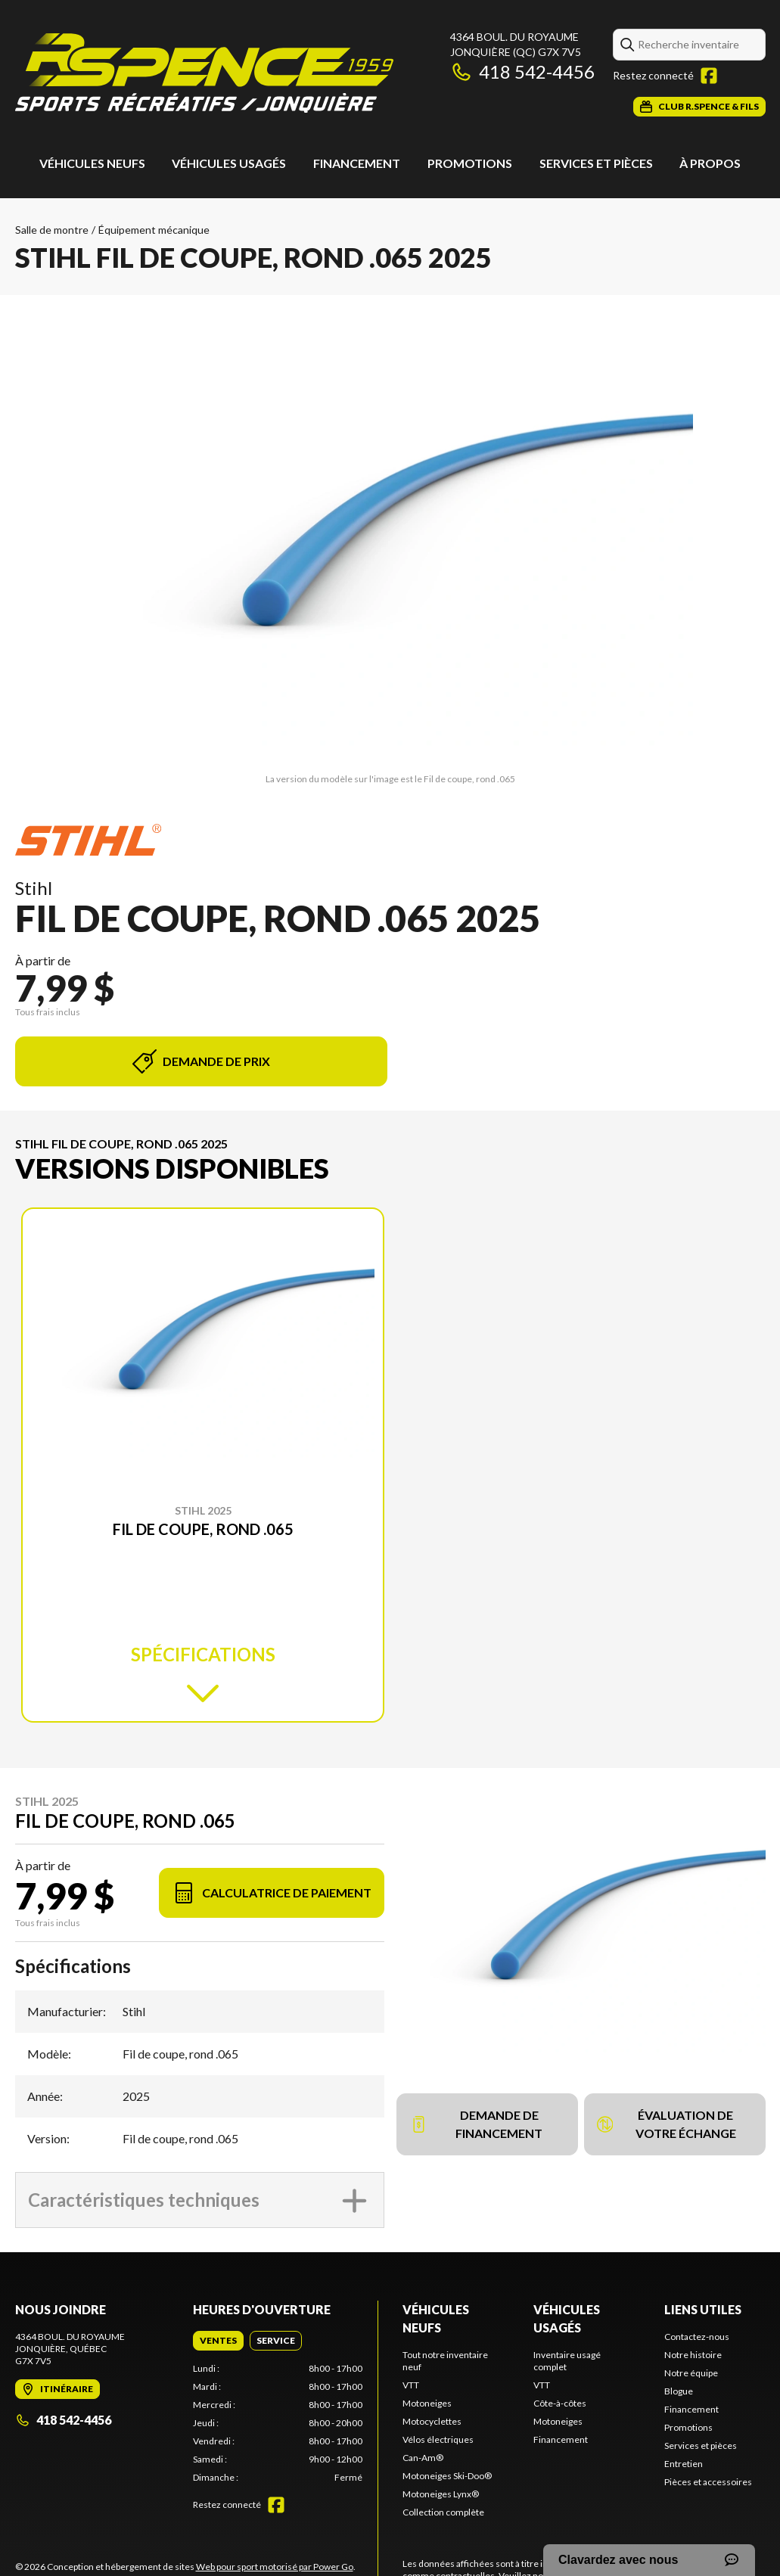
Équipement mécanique (154, 229)
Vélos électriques (438, 2439)
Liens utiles (702, 2309)
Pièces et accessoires (708, 2481)
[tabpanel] (277, 2423)
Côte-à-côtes (559, 2403)
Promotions (469, 163)
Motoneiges (427, 2403)
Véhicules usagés (229, 163)
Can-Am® (422, 2457)
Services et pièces (596, 163)
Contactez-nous (696, 2336)
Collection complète (443, 2512)
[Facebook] (709, 76)
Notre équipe (691, 2373)
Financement (356, 163)
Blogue (678, 2391)
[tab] (218, 2341)
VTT (410, 2385)
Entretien (683, 2463)
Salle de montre (52, 229)
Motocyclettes (431, 2421)
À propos (710, 163)
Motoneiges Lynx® (440, 2494)
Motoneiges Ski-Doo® (447, 2475)
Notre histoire (693, 2354)
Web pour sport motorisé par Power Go (274, 2566)
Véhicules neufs (92, 163)
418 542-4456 (522, 71)
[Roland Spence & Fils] (204, 73)
